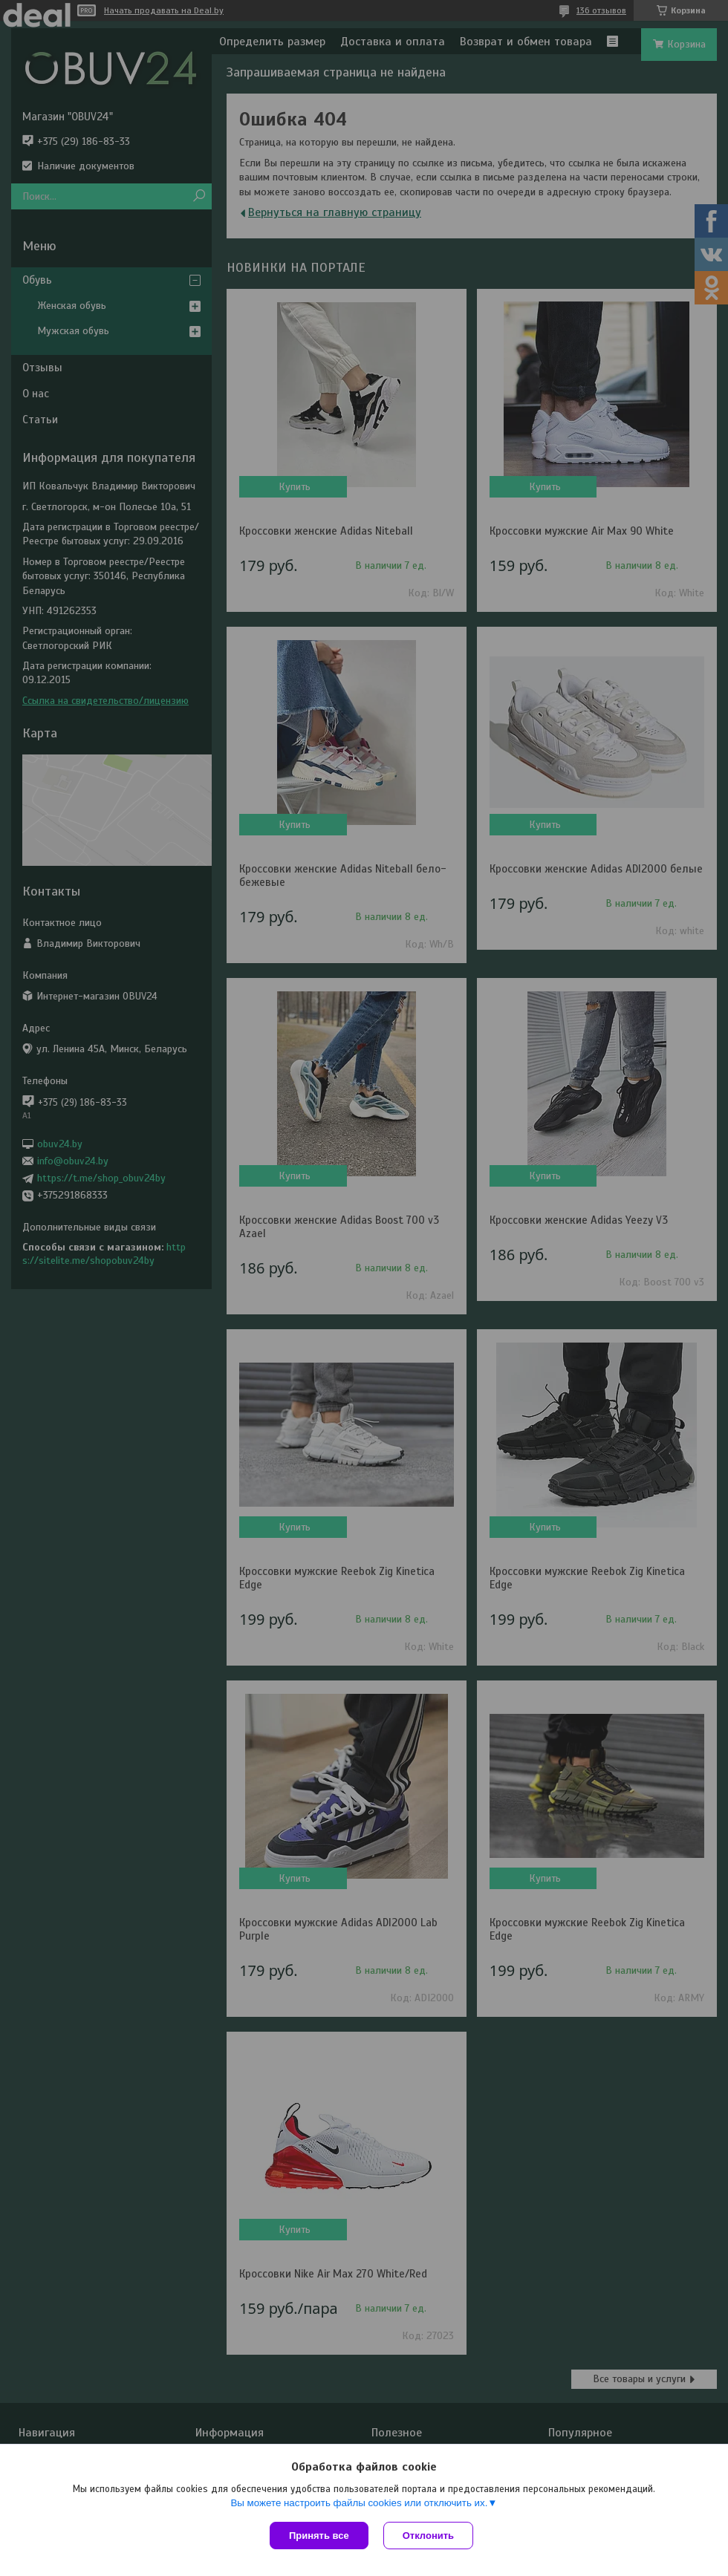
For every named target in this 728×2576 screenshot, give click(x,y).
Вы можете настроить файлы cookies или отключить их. (358, 2502)
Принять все (319, 2535)
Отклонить (428, 2535)
